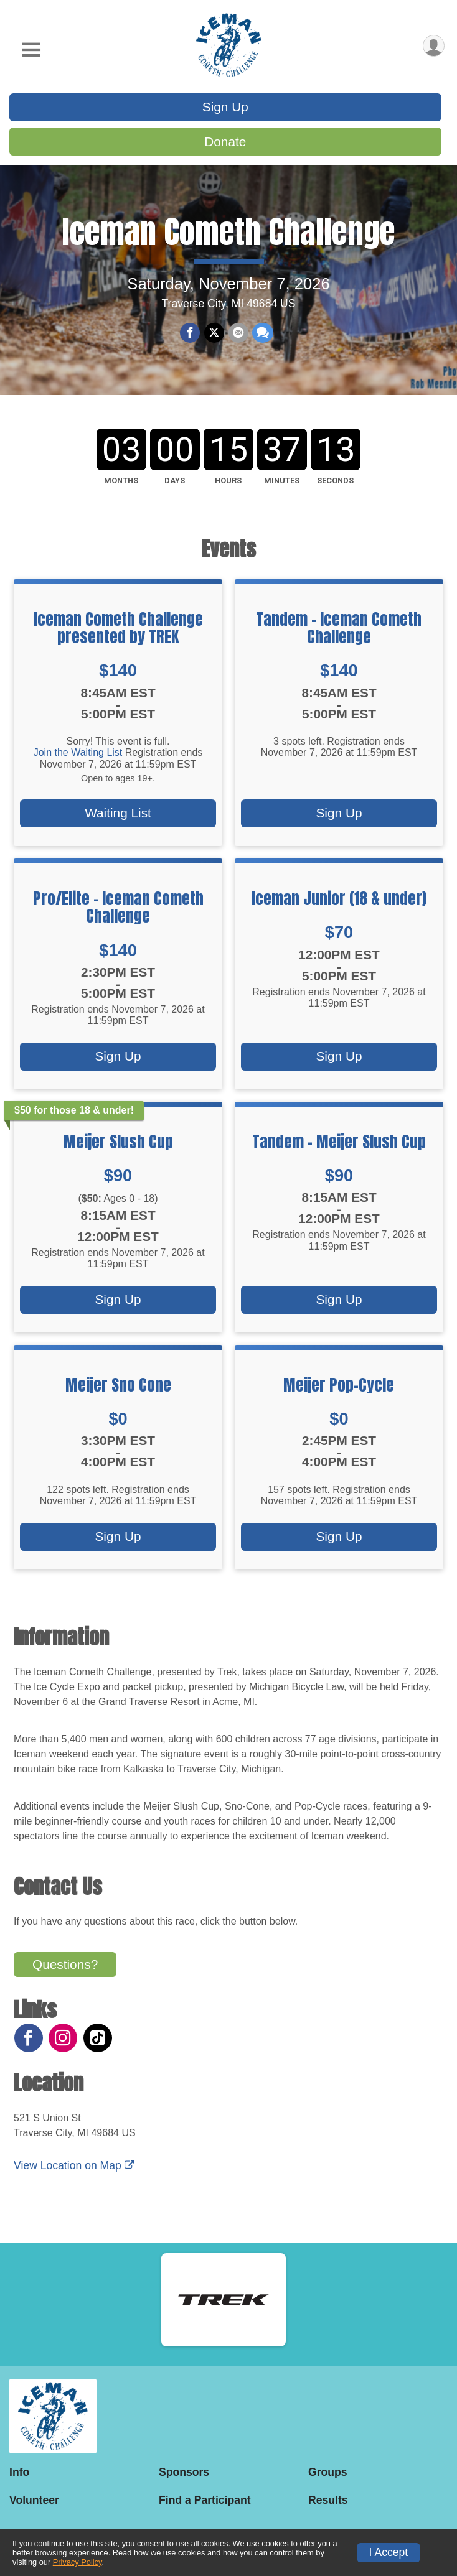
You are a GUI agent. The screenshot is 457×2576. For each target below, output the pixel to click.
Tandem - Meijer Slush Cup (339, 1147)
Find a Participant (205, 2500)
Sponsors (184, 2472)
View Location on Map (74, 2172)
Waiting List (118, 819)
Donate (225, 141)
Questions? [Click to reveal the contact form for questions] (65, 1970)
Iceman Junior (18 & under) (339, 904)
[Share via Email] (238, 336)
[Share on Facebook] (190, 336)
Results (328, 2500)
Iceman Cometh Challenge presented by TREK (118, 633)
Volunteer (34, 2500)
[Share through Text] (262, 336)
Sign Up (225, 107)
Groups (327, 2472)
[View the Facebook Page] (28, 2044)
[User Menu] (433, 46)
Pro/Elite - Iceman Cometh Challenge (118, 913)
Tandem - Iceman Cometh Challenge (339, 633)
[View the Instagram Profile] (62, 2044)
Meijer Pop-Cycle (338, 1391)
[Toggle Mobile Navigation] (31, 50)
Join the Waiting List (78, 759)
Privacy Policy (77, 2562)
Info (19, 2472)
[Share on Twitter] (214, 336)
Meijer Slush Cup (118, 1147)
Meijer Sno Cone (118, 1391)
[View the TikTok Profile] (97, 2044)
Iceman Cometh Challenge (228, 235)
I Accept (388, 2552)
